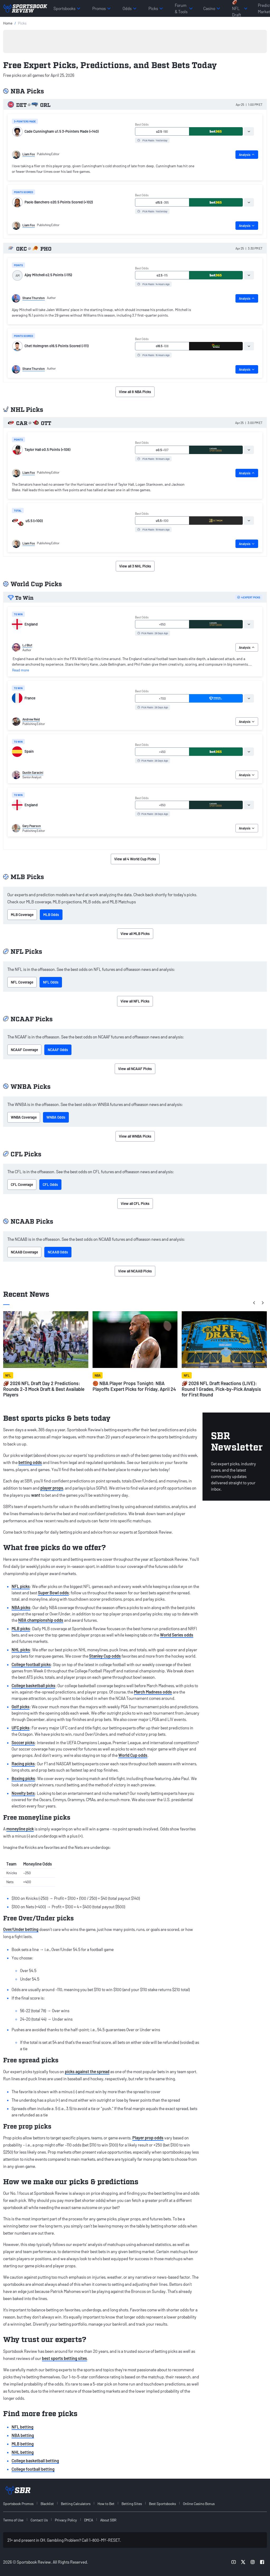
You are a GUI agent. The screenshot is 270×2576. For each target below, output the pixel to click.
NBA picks (21, 1607)
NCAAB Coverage (24, 1252)
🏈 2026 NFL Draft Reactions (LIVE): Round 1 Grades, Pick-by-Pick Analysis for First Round (221, 1389)
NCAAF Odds (58, 1049)
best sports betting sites (64, 2358)
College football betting (33, 2469)
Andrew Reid (31, 719)
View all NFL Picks (135, 1001)
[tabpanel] (104, 169)
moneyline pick (20, 1828)
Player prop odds (147, 2137)
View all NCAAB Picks (135, 1271)
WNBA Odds (55, 1117)
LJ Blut (27, 645)
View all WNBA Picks (135, 1136)
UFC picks (21, 1727)
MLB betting (23, 2443)
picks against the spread (87, 2071)
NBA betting (23, 2435)
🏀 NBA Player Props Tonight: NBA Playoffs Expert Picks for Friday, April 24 (134, 1386)
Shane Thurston (33, 298)
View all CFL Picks (135, 1203)
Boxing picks (23, 1778)
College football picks (31, 1664)
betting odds (30, 1462)
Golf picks (21, 1706)
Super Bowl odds (53, 1592)
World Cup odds (132, 1755)
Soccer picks (23, 1742)
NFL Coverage (22, 982)
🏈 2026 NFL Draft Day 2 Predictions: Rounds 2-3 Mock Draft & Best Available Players (43, 1389)
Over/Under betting (20, 1929)
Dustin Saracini (32, 772)
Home (7, 23)
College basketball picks (33, 1685)
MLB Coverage (22, 914)
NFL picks (21, 1586)
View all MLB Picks (135, 933)
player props (51, 1487)
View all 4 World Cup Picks (135, 859)
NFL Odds (51, 982)
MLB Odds (51, 914)
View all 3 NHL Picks (135, 566)
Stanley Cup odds (105, 1655)
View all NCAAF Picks (135, 1068)
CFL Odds (50, 1184)
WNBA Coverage (24, 1117)
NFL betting (22, 2426)
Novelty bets (23, 1793)
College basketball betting (35, 2460)
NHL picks (21, 1649)
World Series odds (176, 1634)
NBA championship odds (40, 1620)
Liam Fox (28, 154)
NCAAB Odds (58, 1252)
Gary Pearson (31, 826)
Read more (20, 670)
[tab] (249, 131)
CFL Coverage (22, 1184)
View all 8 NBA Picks (135, 391)
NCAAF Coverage (24, 1049)
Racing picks (23, 1763)
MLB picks (21, 1628)
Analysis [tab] (247, 154)
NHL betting (23, 2452)
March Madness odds (153, 1691)
